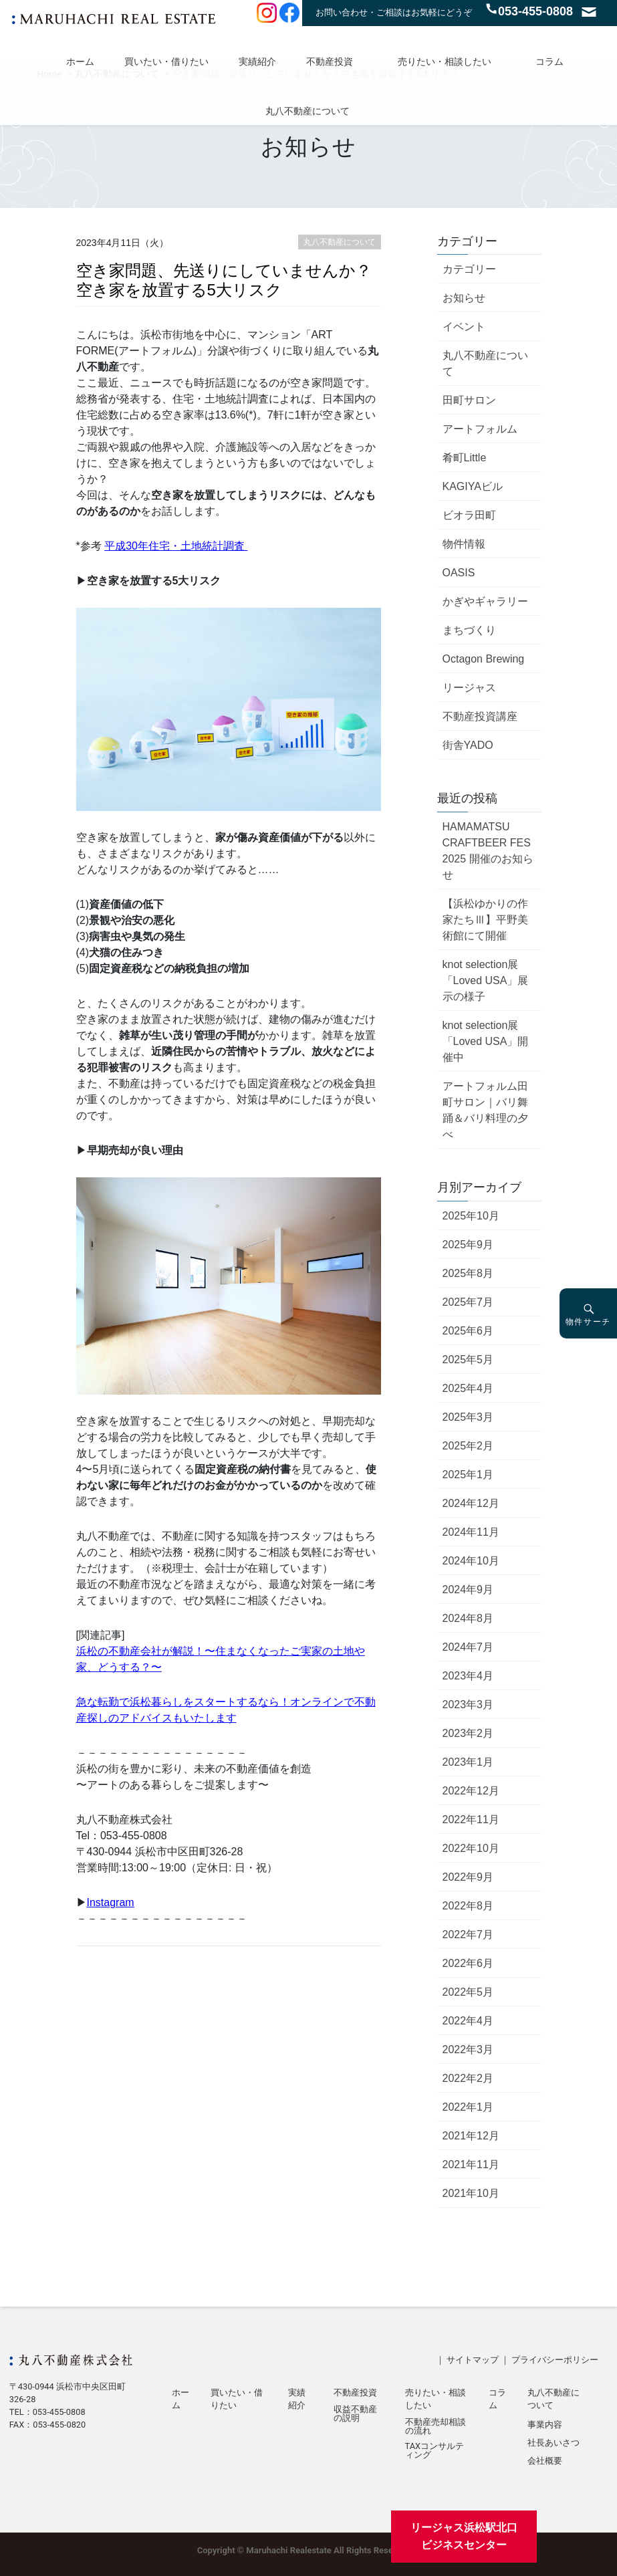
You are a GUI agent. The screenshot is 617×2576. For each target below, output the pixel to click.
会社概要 (544, 2461)
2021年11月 (471, 2164)
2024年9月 (468, 1589)
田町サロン (469, 400)
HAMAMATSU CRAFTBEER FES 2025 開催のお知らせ (488, 851)
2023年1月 (468, 1762)
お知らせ (464, 298)
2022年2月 (468, 2078)
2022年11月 (471, 1819)
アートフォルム (480, 429)
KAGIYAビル (473, 486)
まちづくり (469, 630)
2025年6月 (468, 1330)
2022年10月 (471, 1848)
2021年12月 (471, 2135)
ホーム (80, 61)
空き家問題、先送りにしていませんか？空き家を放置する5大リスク (224, 280)
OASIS (459, 572)
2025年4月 (468, 1388)
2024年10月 (471, 1560)
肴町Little (465, 457)
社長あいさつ (553, 2443)
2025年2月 (468, 1445)
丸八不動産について (307, 111)
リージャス (469, 687)
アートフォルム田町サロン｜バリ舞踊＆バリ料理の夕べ (485, 1110)
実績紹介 (257, 61)
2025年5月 (468, 1359)
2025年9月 (468, 1244)
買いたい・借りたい (166, 61)
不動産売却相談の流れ (435, 2427)
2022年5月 (468, 1992)
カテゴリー (469, 269)
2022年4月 (468, 2020)
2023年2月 (468, 1733)
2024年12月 (471, 1503)
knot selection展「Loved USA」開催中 (486, 1041)
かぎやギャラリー (485, 601)
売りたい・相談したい (444, 61)
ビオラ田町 (469, 515)
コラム (549, 61)
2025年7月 (468, 1302)
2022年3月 (468, 2049)
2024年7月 (468, 1647)
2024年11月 (471, 1532)
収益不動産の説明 (355, 2414)
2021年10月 (471, 2193)
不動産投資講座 (480, 716)
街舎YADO (468, 745)
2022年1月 (468, 2107)
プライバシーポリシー (554, 2360)
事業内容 (544, 2425)
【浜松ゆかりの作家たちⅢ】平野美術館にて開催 (485, 919)
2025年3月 (468, 1417)
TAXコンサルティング (435, 2451)
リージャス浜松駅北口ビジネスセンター (463, 2536)
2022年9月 (468, 1877)
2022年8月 (468, 1905)
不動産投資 (329, 61)
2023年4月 (468, 1675)
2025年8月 (468, 1273)
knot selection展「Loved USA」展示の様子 (486, 980)
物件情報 (464, 544)
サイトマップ (473, 2360)
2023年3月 (468, 1704)
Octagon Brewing (484, 659)
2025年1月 (468, 1474)
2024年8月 (468, 1618)
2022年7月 (468, 1934)
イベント (464, 326)
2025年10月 (471, 1215)
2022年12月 (471, 1790)
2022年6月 (468, 1963)
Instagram (110, 1902)
